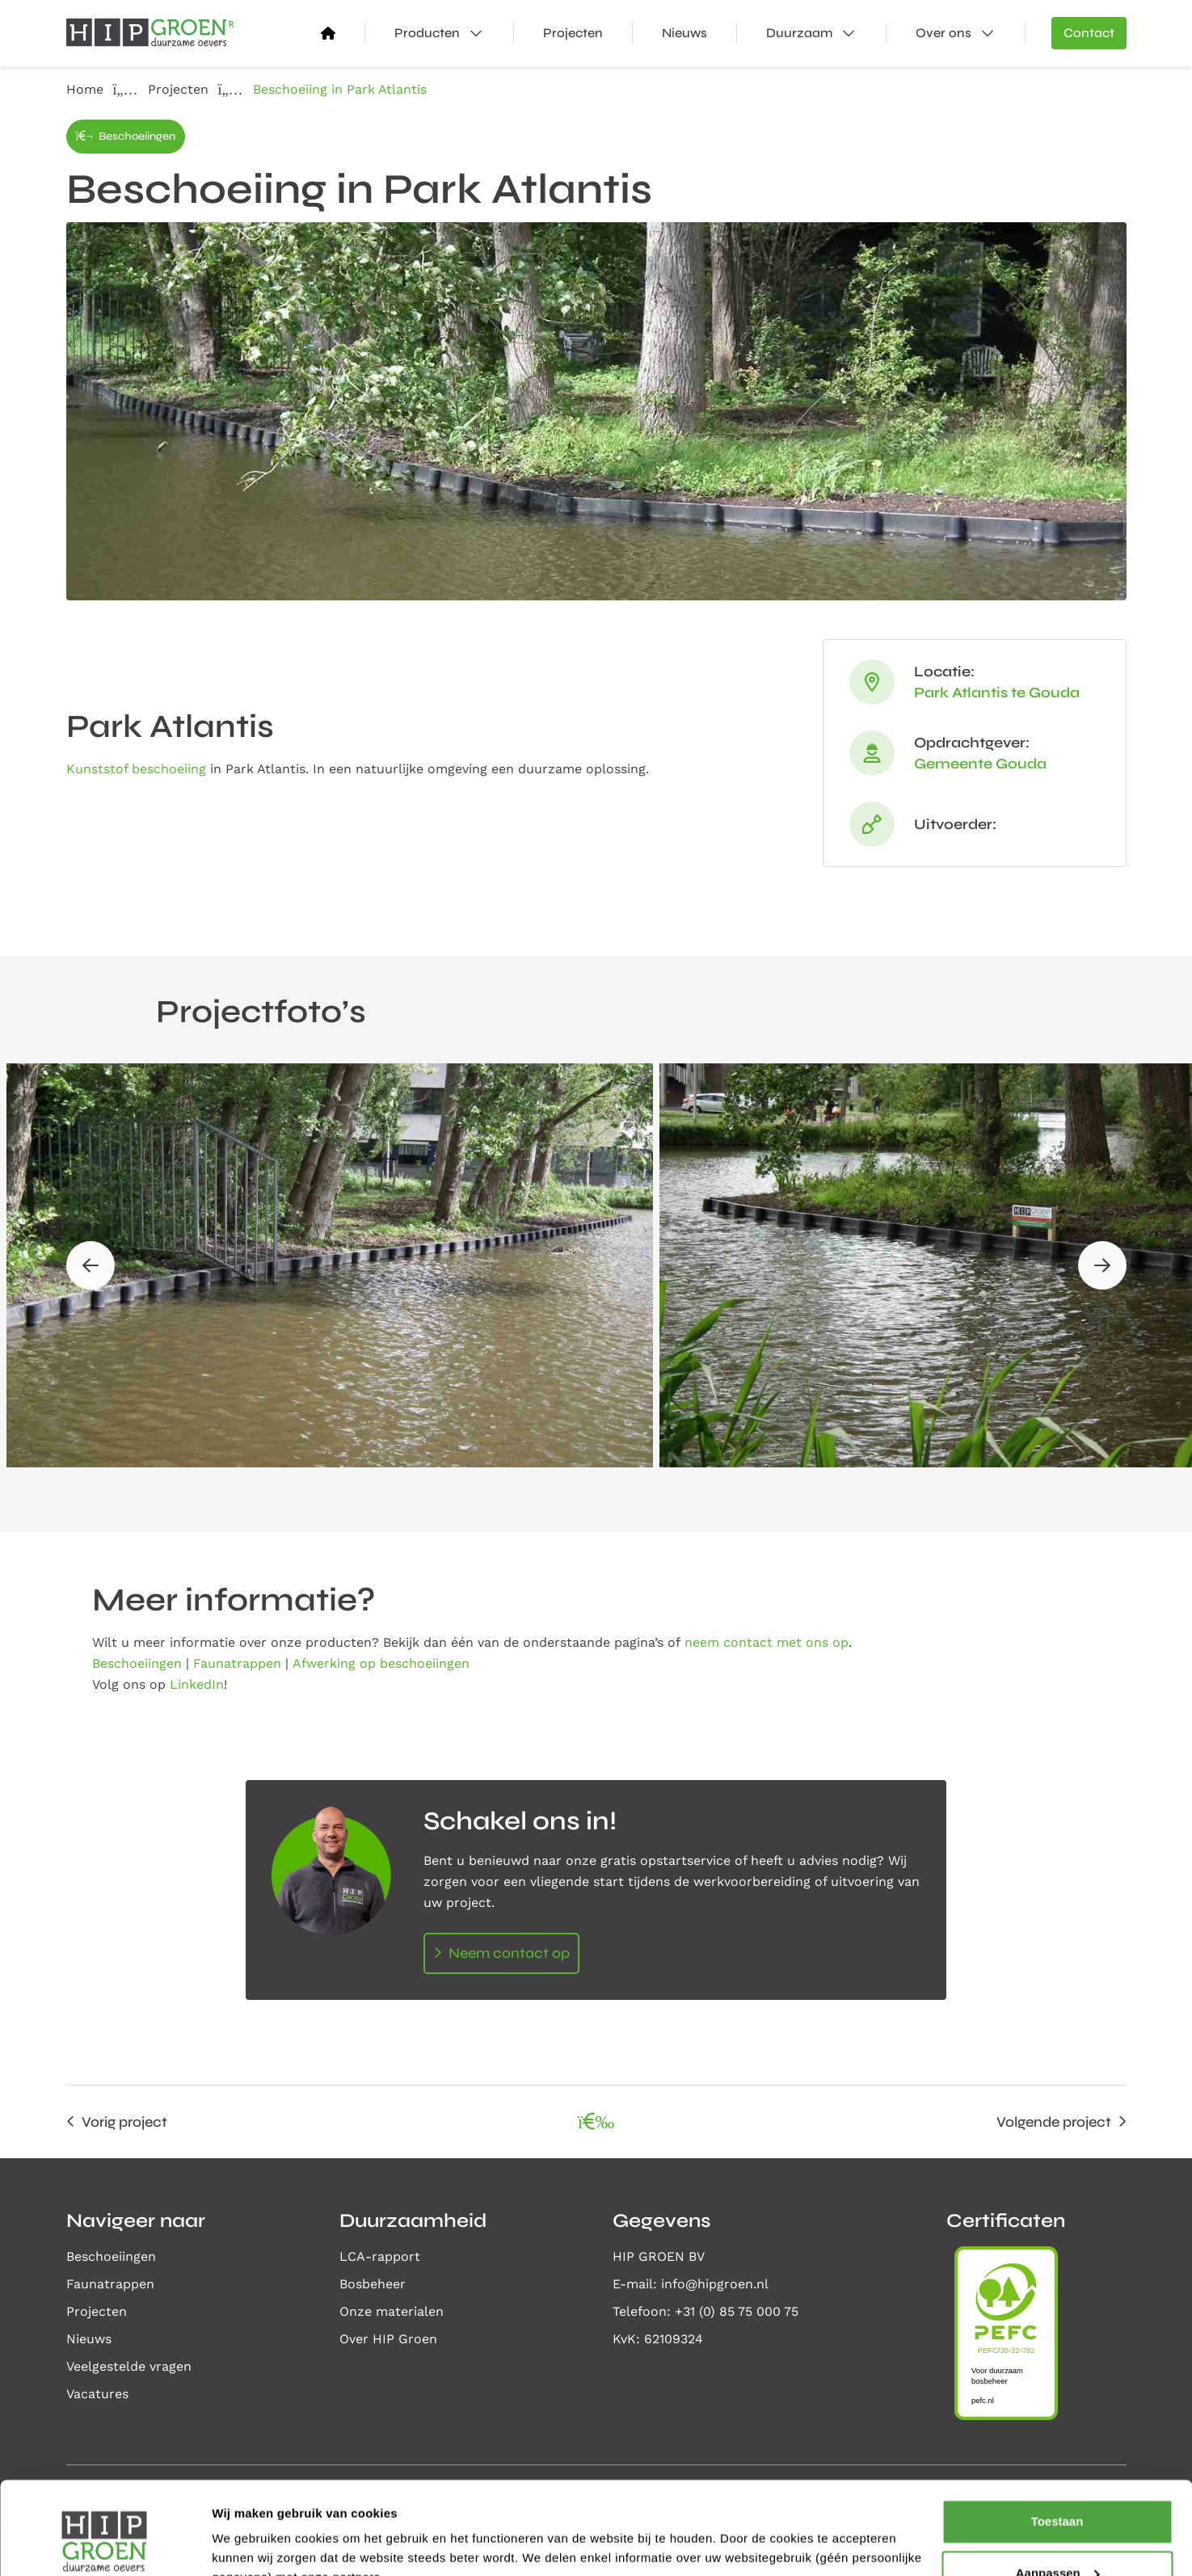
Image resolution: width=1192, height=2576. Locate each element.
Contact (1089, 32)
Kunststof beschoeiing (136, 769)
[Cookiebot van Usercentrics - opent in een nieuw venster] (104, 2544)
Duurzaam (826, 33)
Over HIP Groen (388, 2339)
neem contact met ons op (766, 1642)
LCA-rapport (379, 2256)
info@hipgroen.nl (715, 2284)
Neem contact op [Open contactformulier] (509, 1953)
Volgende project (1053, 2122)
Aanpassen (1058, 2495)
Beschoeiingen (126, 136)
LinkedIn (197, 1684)
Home (84, 89)
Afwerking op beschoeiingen (381, 1663)
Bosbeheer (372, 2284)
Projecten (573, 32)
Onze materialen (391, 2311)
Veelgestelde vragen (129, 2366)
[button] (90, 1265)
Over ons (970, 33)
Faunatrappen (237, 1663)
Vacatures (97, 2393)
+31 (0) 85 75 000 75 (736, 2311)
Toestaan (1057, 2444)
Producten (453, 33)
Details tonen (250, 2544)
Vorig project (124, 2122)
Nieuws (684, 32)
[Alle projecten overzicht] (596, 2122)
